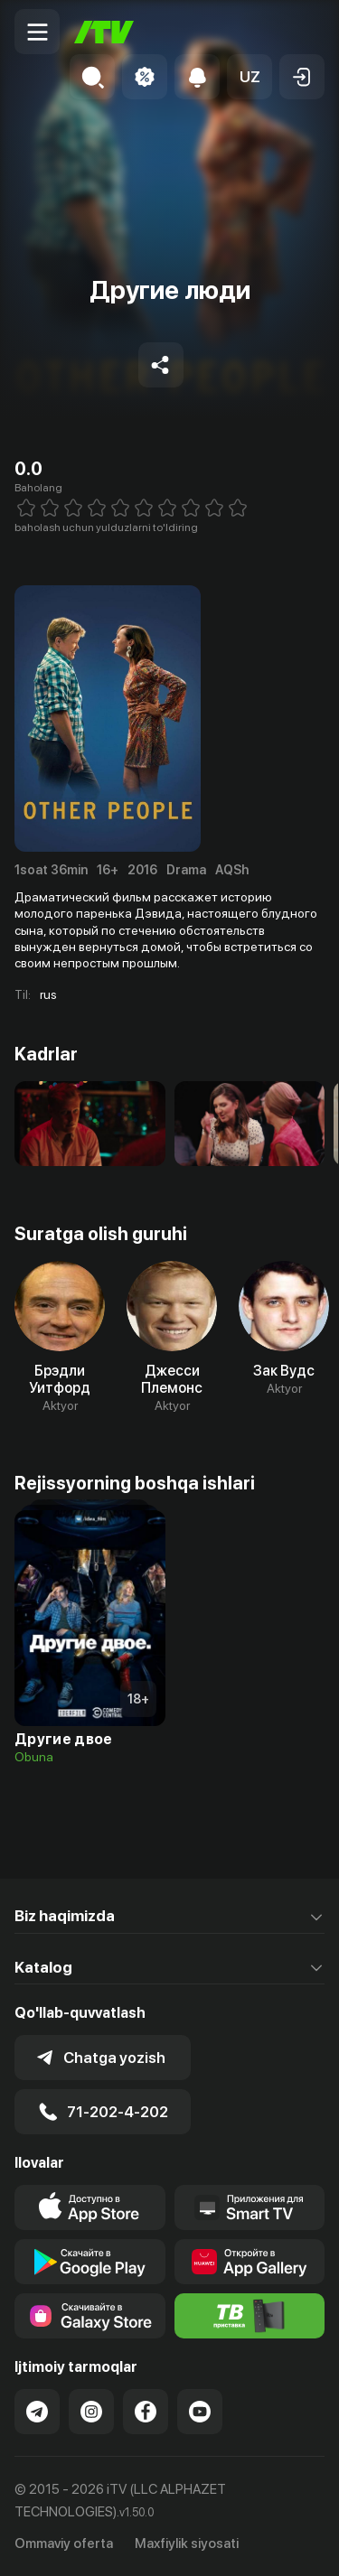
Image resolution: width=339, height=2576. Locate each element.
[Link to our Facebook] (145, 2411)
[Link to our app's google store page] (89, 2261)
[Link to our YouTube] (199, 2411)
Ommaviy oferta (63, 2543)
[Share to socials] (161, 364)
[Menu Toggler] (37, 31)
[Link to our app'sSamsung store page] (89, 2315)
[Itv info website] (249, 2315)
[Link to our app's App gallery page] (249, 2261)
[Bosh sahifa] (104, 32)
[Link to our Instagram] (91, 2411)
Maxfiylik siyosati (187, 2543)
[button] (249, 76)
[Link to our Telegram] (37, 2411)
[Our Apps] (249, 2207)
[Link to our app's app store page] (89, 2207)
